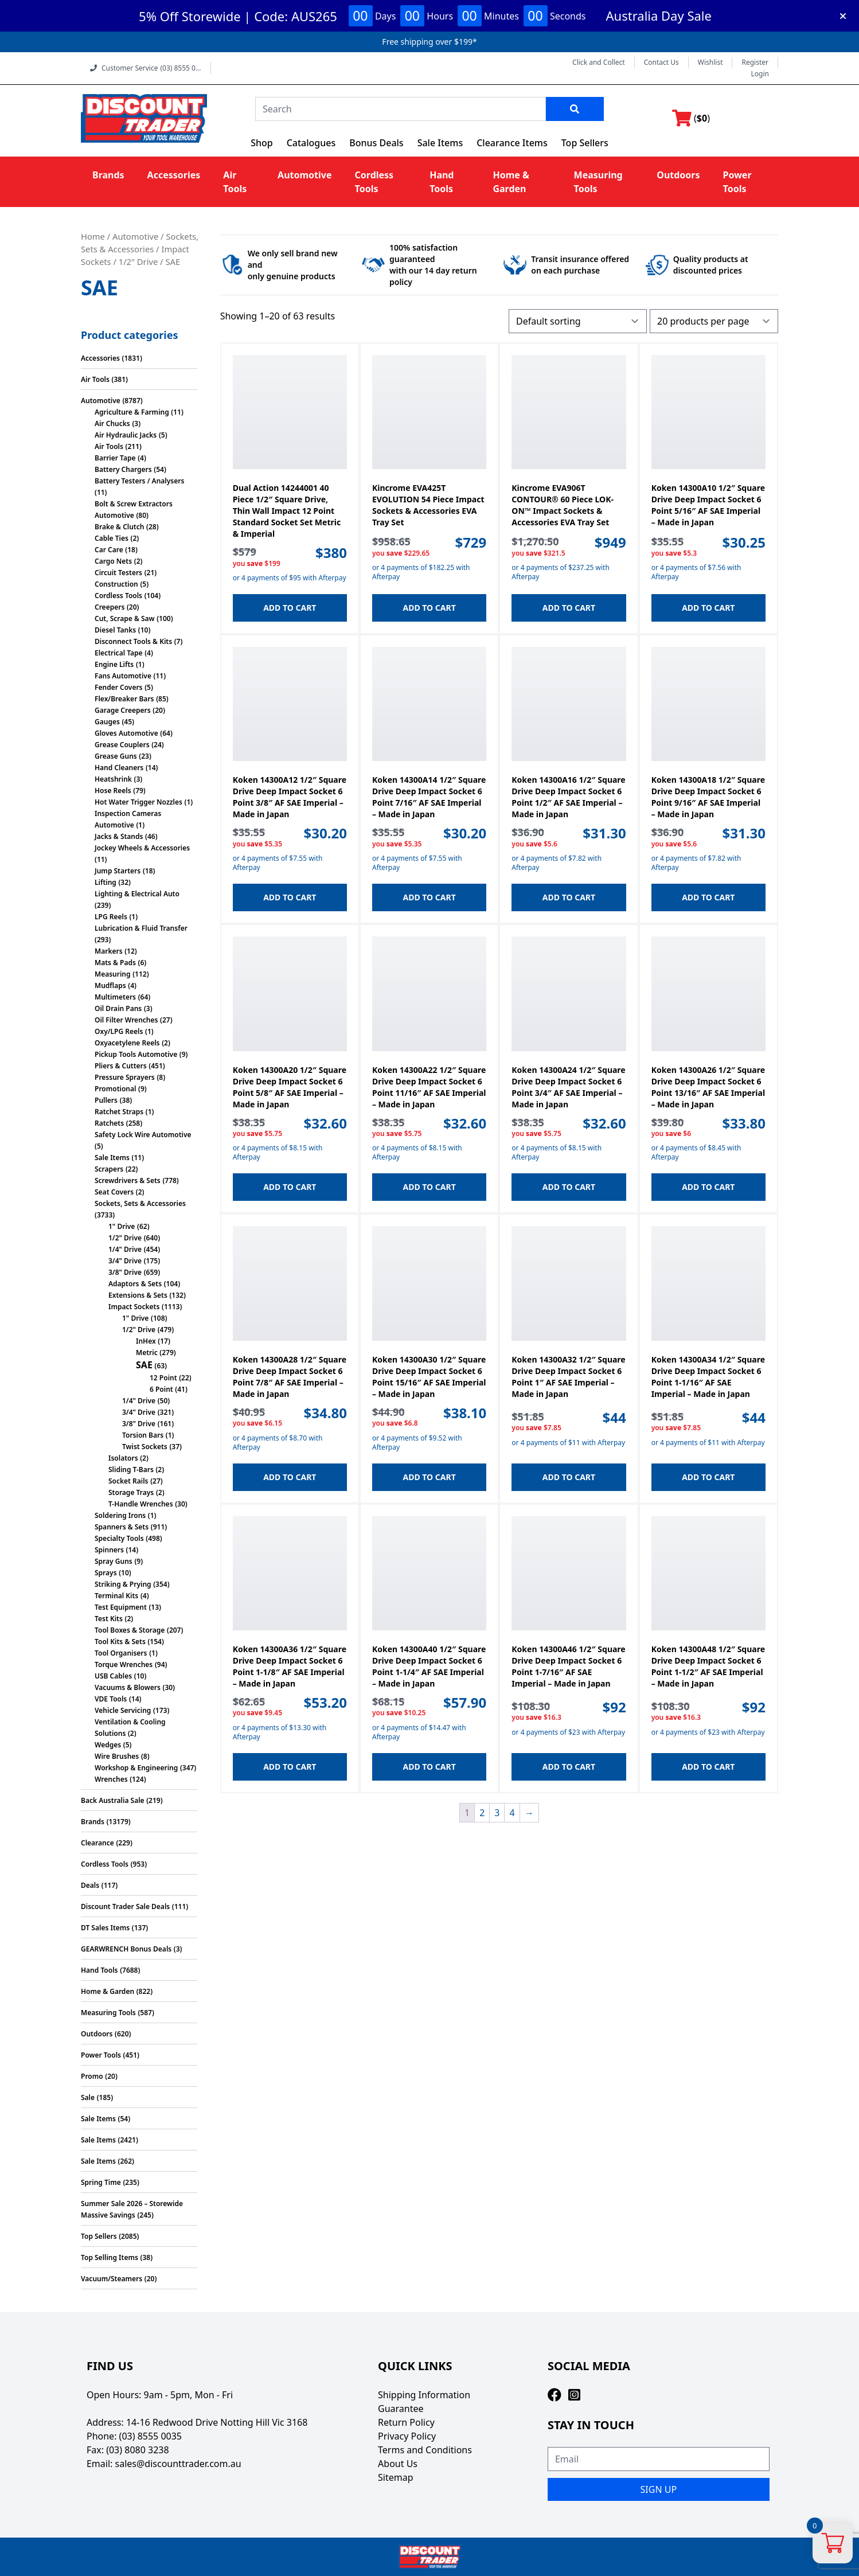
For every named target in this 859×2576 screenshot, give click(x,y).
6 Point (161, 1389)
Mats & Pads (115, 962)
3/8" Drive (125, 1272)
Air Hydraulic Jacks (126, 435)
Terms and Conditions (425, 2450)
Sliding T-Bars (131, 1469)
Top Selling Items (109, 2257)
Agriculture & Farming (132, 412)
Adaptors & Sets (135, 1284)
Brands (108, 175)
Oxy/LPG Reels (119, 1031)
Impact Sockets (133, 1307)
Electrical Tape (119, 653)
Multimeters (115, 997)
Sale (88, 2097)
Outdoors (678, 175)
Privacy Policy (407, 2436)
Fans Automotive (123, 676)
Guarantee (401, 2408)
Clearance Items (512, 142)
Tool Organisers (121, 1653)
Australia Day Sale (659, 15)
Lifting (105, 882)
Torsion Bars (142, 1435)
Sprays (106, 1573)
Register (754, 62)
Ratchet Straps (119, 1112)
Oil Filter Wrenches (126, 1020)
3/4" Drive (125, 1261)
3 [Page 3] (496, 1812)
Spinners (109, 1550)
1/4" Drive (125, 1249)
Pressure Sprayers (125, 1077)
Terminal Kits (116, 1596)
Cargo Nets (113, 561)
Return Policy (406, 2422)
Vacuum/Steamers (111, 2279)
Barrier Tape (115, 458)
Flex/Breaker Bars (124, 699)
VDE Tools (111, 1699)
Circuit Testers (118, 572)
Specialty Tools (119, 1538)
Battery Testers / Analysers (139, 481)
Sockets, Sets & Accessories (140, 1203)
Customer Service (145, 68)
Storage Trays (131, 1492)
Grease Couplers (122, 745)
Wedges (108, 1745)
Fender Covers (119, 687)
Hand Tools (99, 1970)
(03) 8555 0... (180, 68)
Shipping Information (424, 2394)
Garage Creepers (123, 710)
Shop (262, 142)
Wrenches (111, 1779)
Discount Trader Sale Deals (125, 1906)
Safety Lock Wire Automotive (143, 1134)
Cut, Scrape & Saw (125, 618)
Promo (92, 2076)
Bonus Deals (376, 142)
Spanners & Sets (122, 1527)
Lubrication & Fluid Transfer (141, 928)
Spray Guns (113, 1561)
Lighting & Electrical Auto (137, 894)
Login (760, 74)
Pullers (106, 1100)
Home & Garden (107, 1991)
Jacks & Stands (119, 836)
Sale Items (440, 142)
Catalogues (311, 142)
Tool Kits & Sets (120, 1641)
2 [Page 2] (482, 1812)
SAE (144, 1365)
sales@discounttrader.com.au (178, 2463)
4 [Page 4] (511, 1812)
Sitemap (395, 2477)
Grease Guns (116, 756)
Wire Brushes (117, 1756)
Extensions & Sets (137, 1295)
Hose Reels (113, 790)
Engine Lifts (114, 664)
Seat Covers (114, 1192)
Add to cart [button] (289, 607)
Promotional (115, 1089)
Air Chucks (112, 423)
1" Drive (121, 1226)
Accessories (174, 175)
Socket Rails (128, 1481)
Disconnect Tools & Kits (133, 641)
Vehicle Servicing (123, 1710)
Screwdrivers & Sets (128, 1180)
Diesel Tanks (115, 630)
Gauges (107, 722)
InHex (146, 1341)
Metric (147, 1352)
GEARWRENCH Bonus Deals (126, 1949)
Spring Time (101, 2182)
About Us (397, 2463)
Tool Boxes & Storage (130, 1630)
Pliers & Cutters (121, 1066)
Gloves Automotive (126, 733)
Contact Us (661, 62)
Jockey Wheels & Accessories (142, 848)
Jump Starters (117, 871)
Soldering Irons (120, 1515)
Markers (109, 951)
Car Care (109, 550)
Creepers (109, 607)
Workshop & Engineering (136, 1768)
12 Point (163, 1378)
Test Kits (109, 1618)
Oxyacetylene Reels (127, 1043)
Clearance (97, 1843)
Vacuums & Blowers (128, 1687)
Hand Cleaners (119, 767)
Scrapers (109, 1169)
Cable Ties (111, 538)
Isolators (123, 1458)
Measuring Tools (108, 2012)
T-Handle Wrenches (140, 1504)
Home (93, 236)
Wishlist (710, 62)
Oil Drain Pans (118, 1008)
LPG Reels (111, 917)
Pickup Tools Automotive (136, 1054)
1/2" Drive (138, 261)
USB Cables (113, 1676)
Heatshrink (113, 779)
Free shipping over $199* (429, 41)
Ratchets (109, 1123)
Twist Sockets (144, 1446)
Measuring (113, 974)
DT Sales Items (105, 1928)
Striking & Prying (123, 1584)
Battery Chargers (123, 469)
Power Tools (101, 2055)
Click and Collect (598, 62)
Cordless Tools (118, 595)
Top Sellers (584, 142)
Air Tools (95, 379)
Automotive (304, 175)
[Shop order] (578, 321)
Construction (116, 584)
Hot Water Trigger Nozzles (138, 802)
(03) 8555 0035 (150, 2436)
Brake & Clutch (119, 527)
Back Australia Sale (113, 1800)
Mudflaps (110, 985)
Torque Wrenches (124, 1664)
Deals (90, 1885)
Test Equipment (121, 1607)
